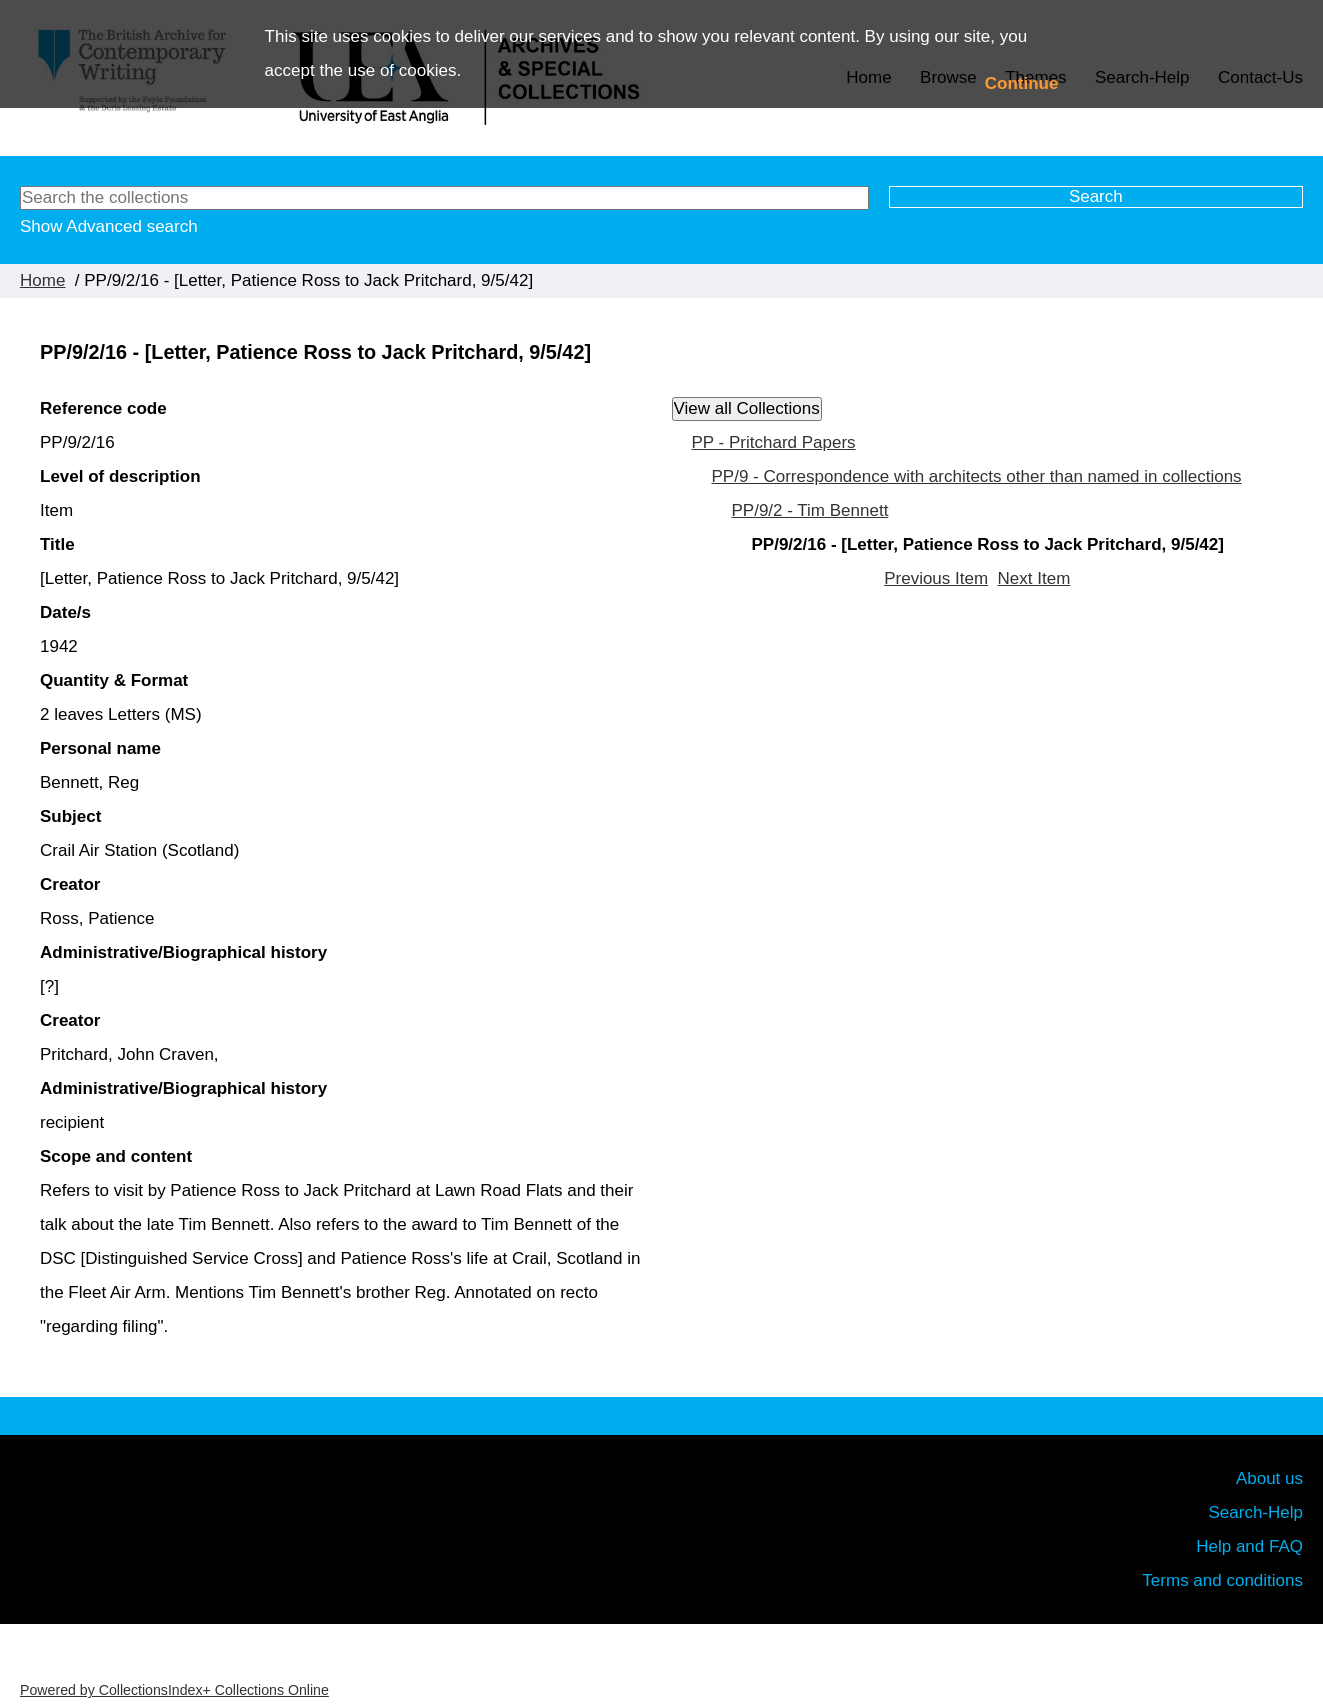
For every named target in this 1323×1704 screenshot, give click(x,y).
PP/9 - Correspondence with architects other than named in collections (977, 476)
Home (42, 280)
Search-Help (1256, 1512)
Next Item (1034, 578)
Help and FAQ (1249, 1546)
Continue (1022, 83)
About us (1269, 1478)
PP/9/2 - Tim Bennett (810, 510)
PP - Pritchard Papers (774, 442)
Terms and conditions (1222, 1580)
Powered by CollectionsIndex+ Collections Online (174, 1690)
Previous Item (936, 578)
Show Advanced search (109, 226)
